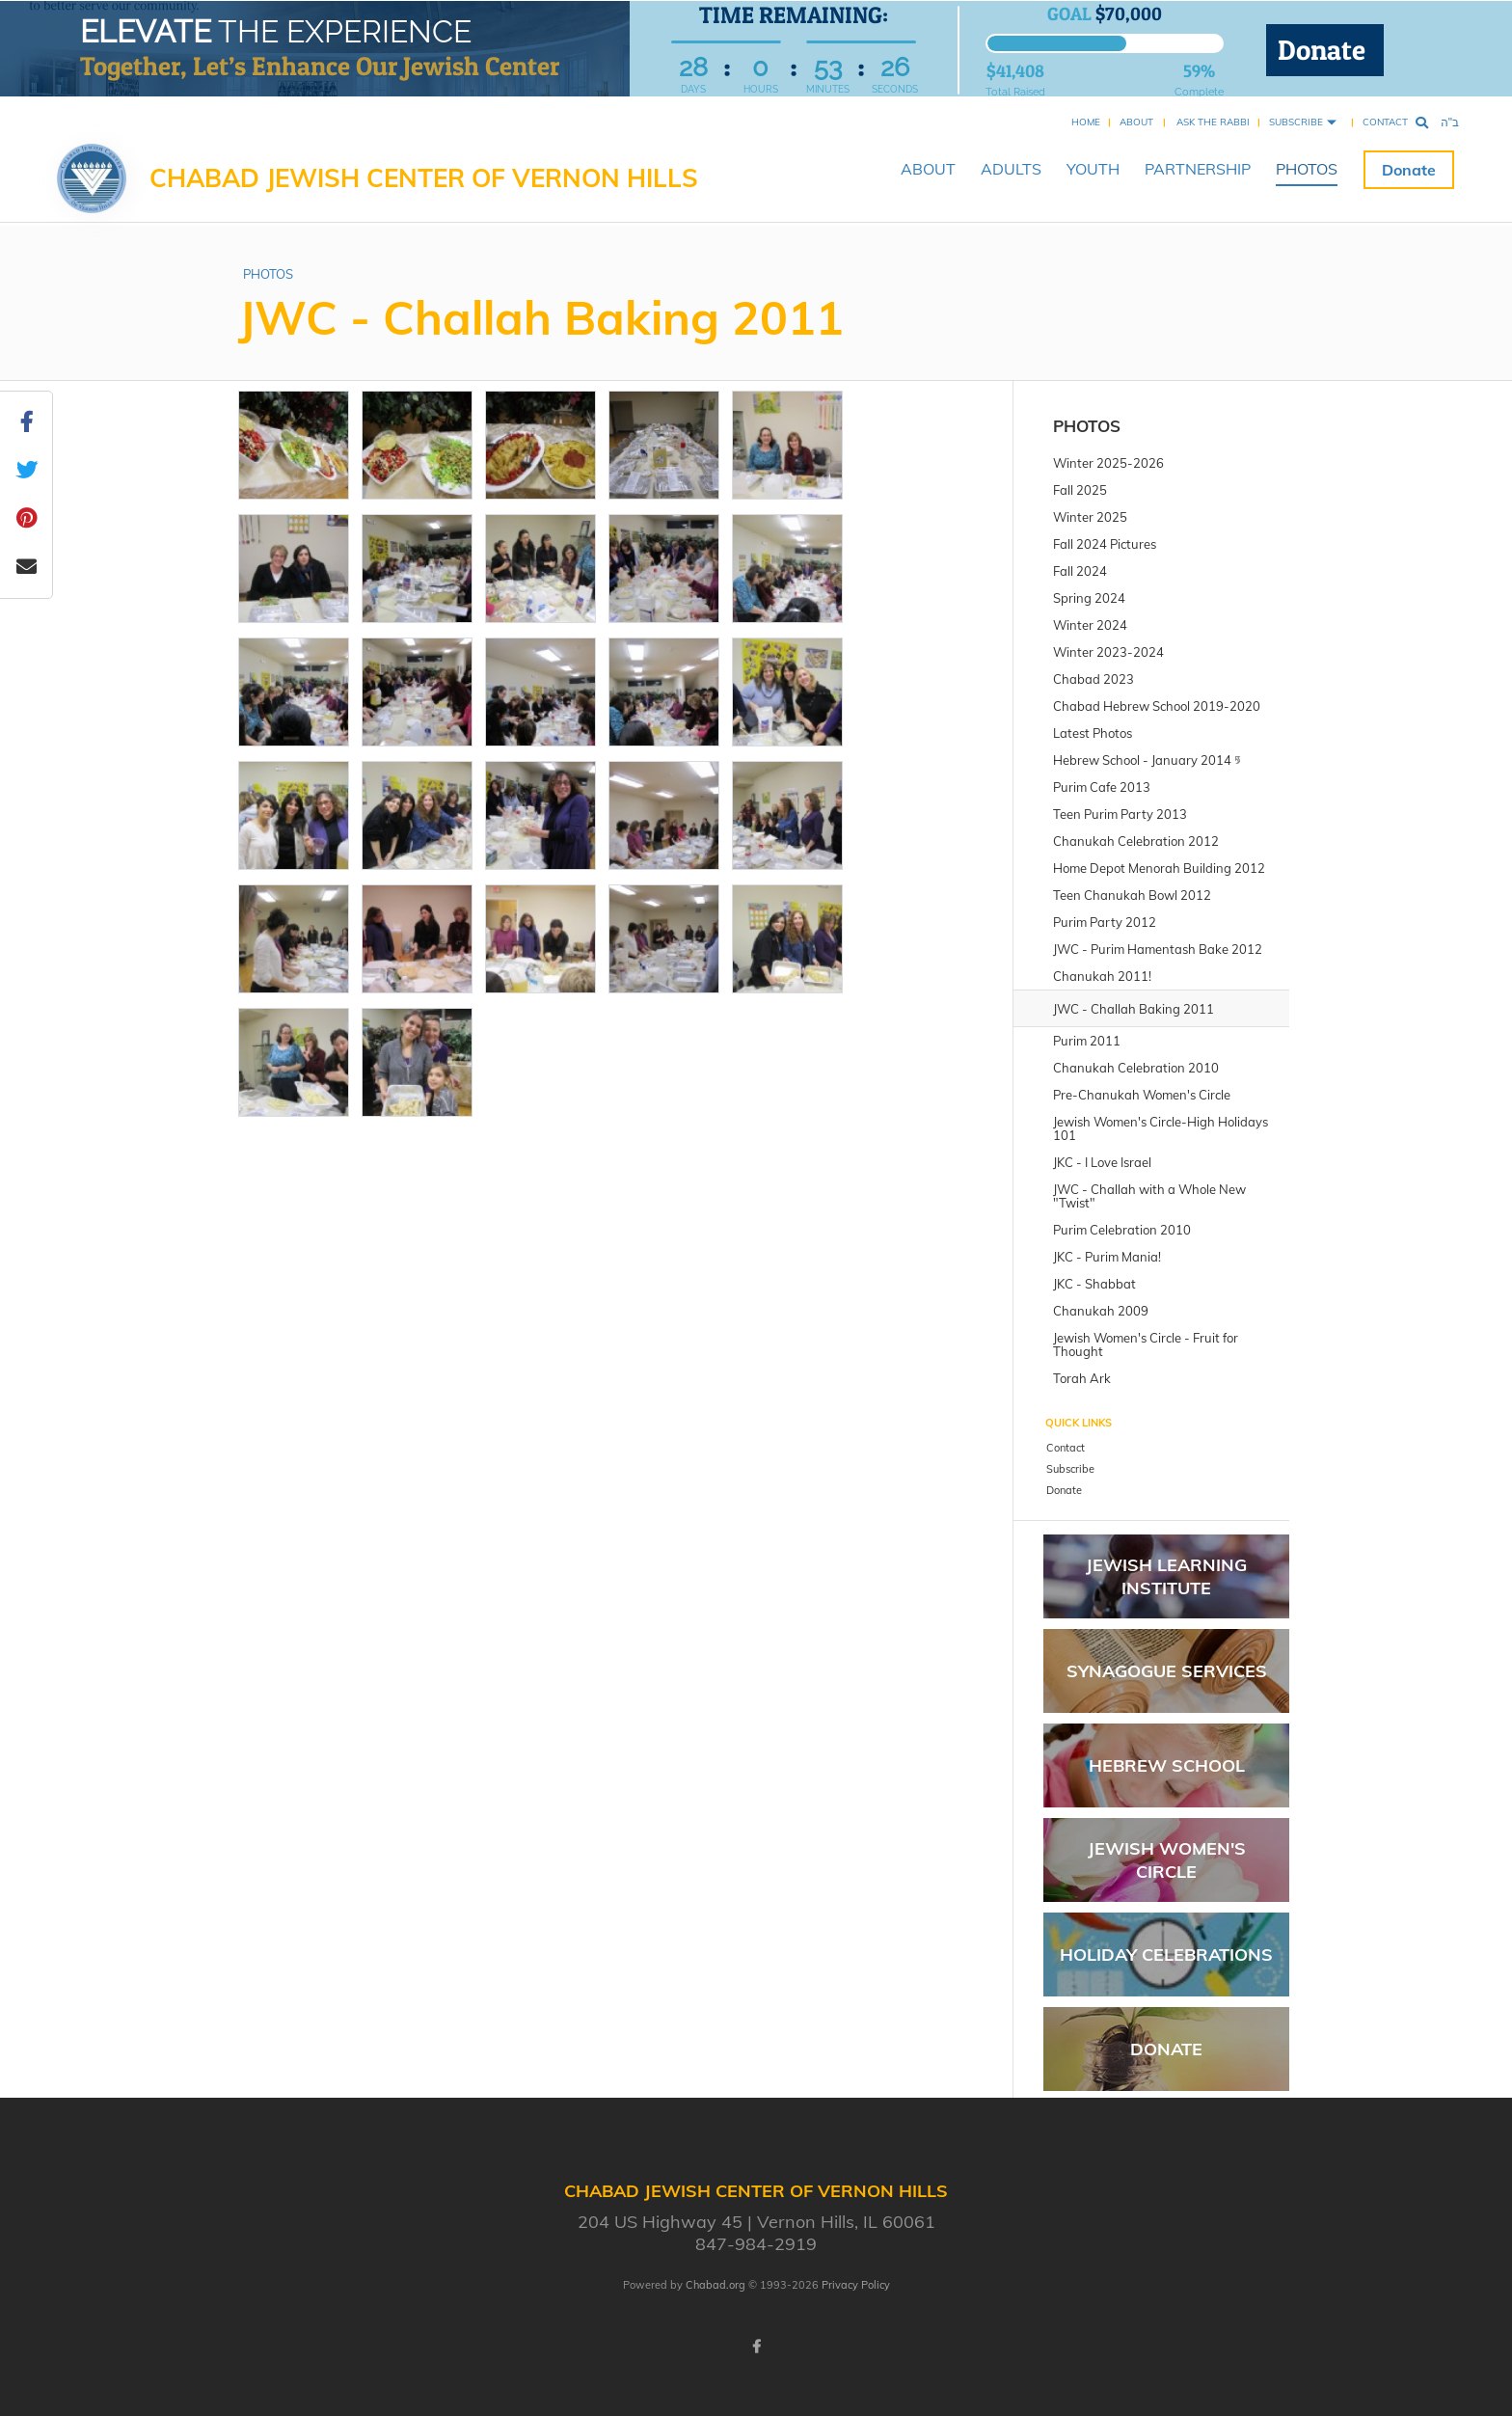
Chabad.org (715, 2285)
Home (1085, 122)
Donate (1325, 50)
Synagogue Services (1166, 1671)
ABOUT (928, 168)
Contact (1385, 122)
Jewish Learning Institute (1166, 1576)
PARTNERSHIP (1198, 168)
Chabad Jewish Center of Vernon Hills (423, 178)
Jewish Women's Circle (1167, 1859)
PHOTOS (1306, 168)
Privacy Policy (856, 2285)
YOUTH (1093, 168)
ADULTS (1011, 168)
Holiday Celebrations (1166, 1954)
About (1136, 122)
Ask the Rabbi (1213, 122)
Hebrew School (1167, 1765)
